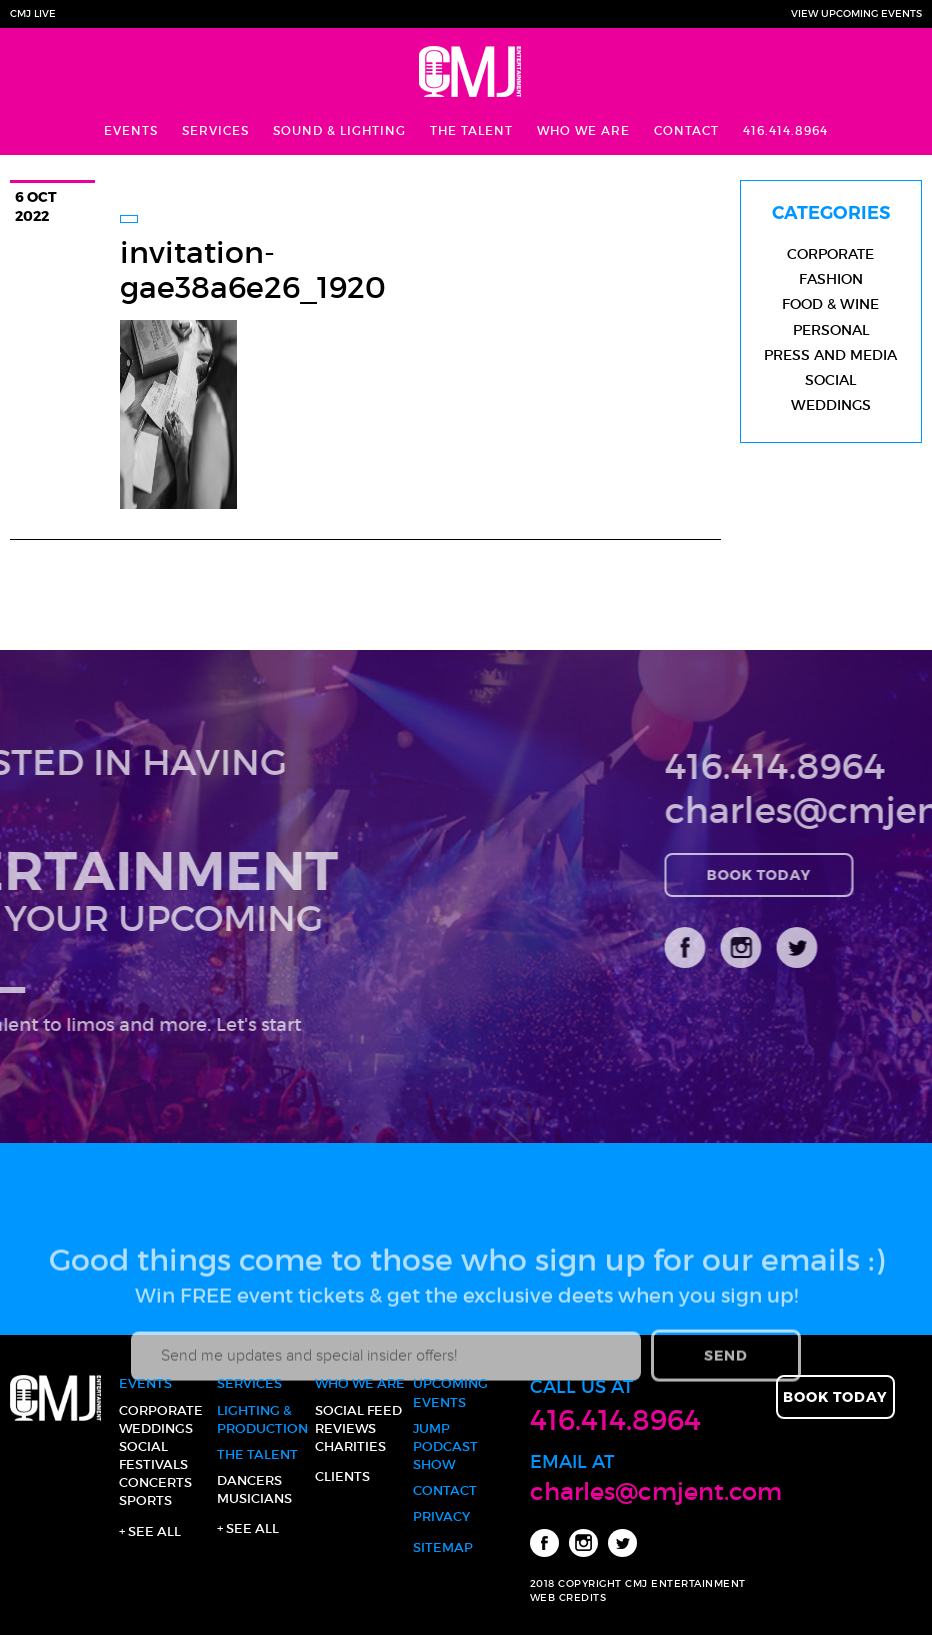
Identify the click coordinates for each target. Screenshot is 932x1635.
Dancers (249, 1480)
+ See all (150, 1531)
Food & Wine (830, 304)
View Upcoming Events (856, 13)
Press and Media (830, 355)
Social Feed (358, 1410)
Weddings (831, 405)
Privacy (441, 1516)
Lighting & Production (262, 1419)
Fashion (831, 279)
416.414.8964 (785, 130)
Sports (145, 1500)
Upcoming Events (450, 1392)
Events (131, 130)
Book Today (829, 874)
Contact (686, 130)
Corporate (830, 254)
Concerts (155, 1482)
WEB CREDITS (568, 1597)
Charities (350, 1446)
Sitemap (443, 1547)
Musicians (254, 1498)
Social (830, 380)
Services (215, 130)
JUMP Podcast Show (445, 1446)
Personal (831, 330)
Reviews (345, 1428)
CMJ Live (33, 13)
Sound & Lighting (339, 130)
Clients (342, 1476)
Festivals (153, 1464)
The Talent (471, 130)
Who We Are (583, 130)
